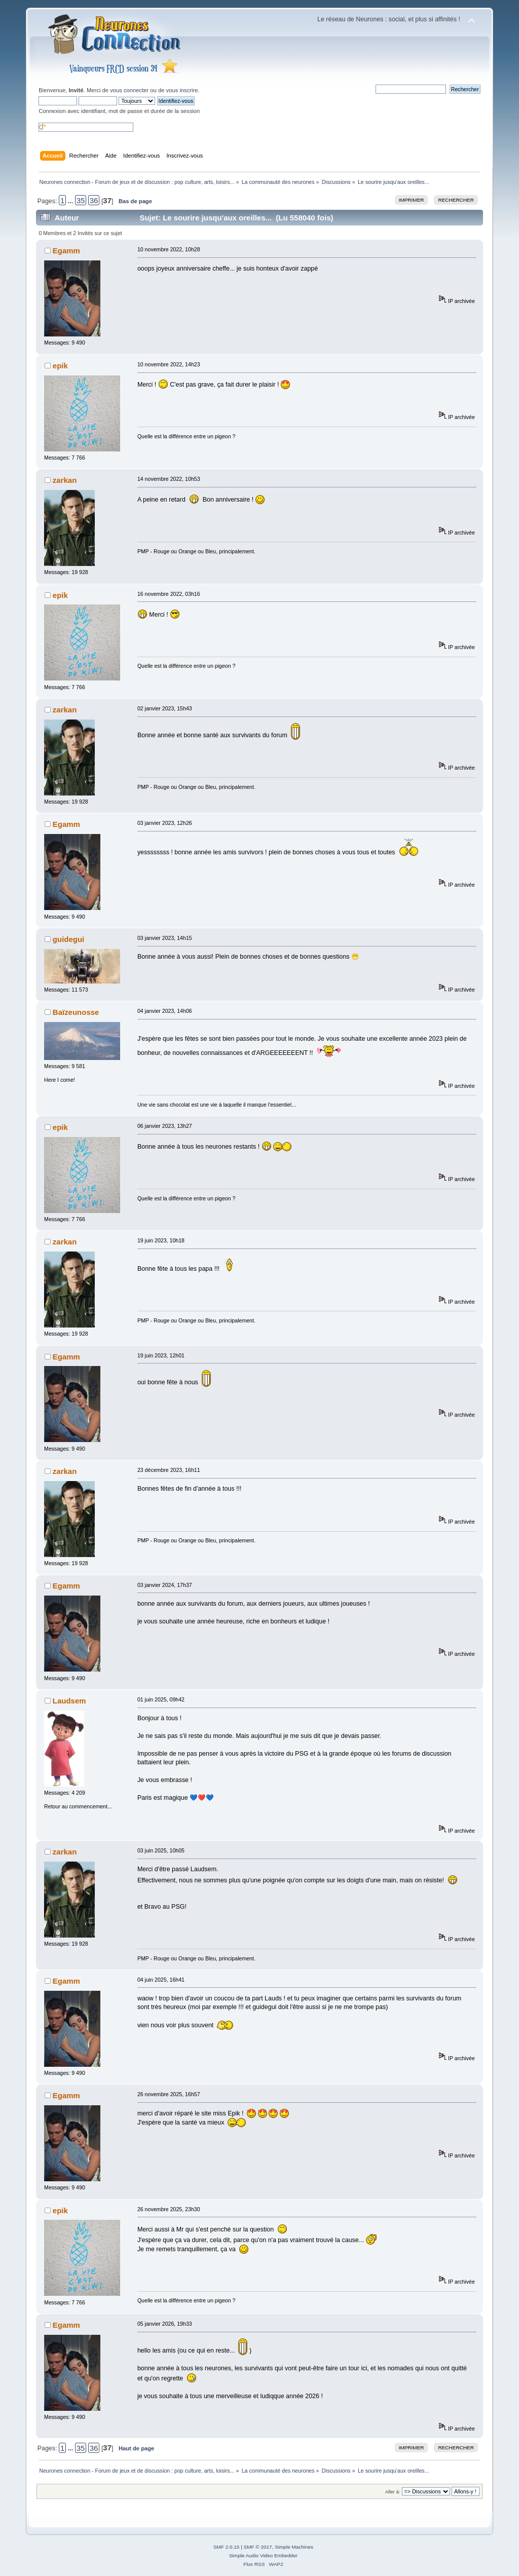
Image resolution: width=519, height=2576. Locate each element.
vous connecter (129, 90)
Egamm (66, 250)
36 (94, 200)
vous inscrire (182, 90)
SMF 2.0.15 (226, 2547)
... (71, 201)
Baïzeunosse (76, 1012)
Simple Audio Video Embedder (263, 2555)
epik (60, 365)
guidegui (68, 939)
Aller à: (392, 2491)
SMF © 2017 (258, 2547)
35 (81, 200)
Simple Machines (294, 2547)
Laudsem (69, 1700)
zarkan (65, 480)
